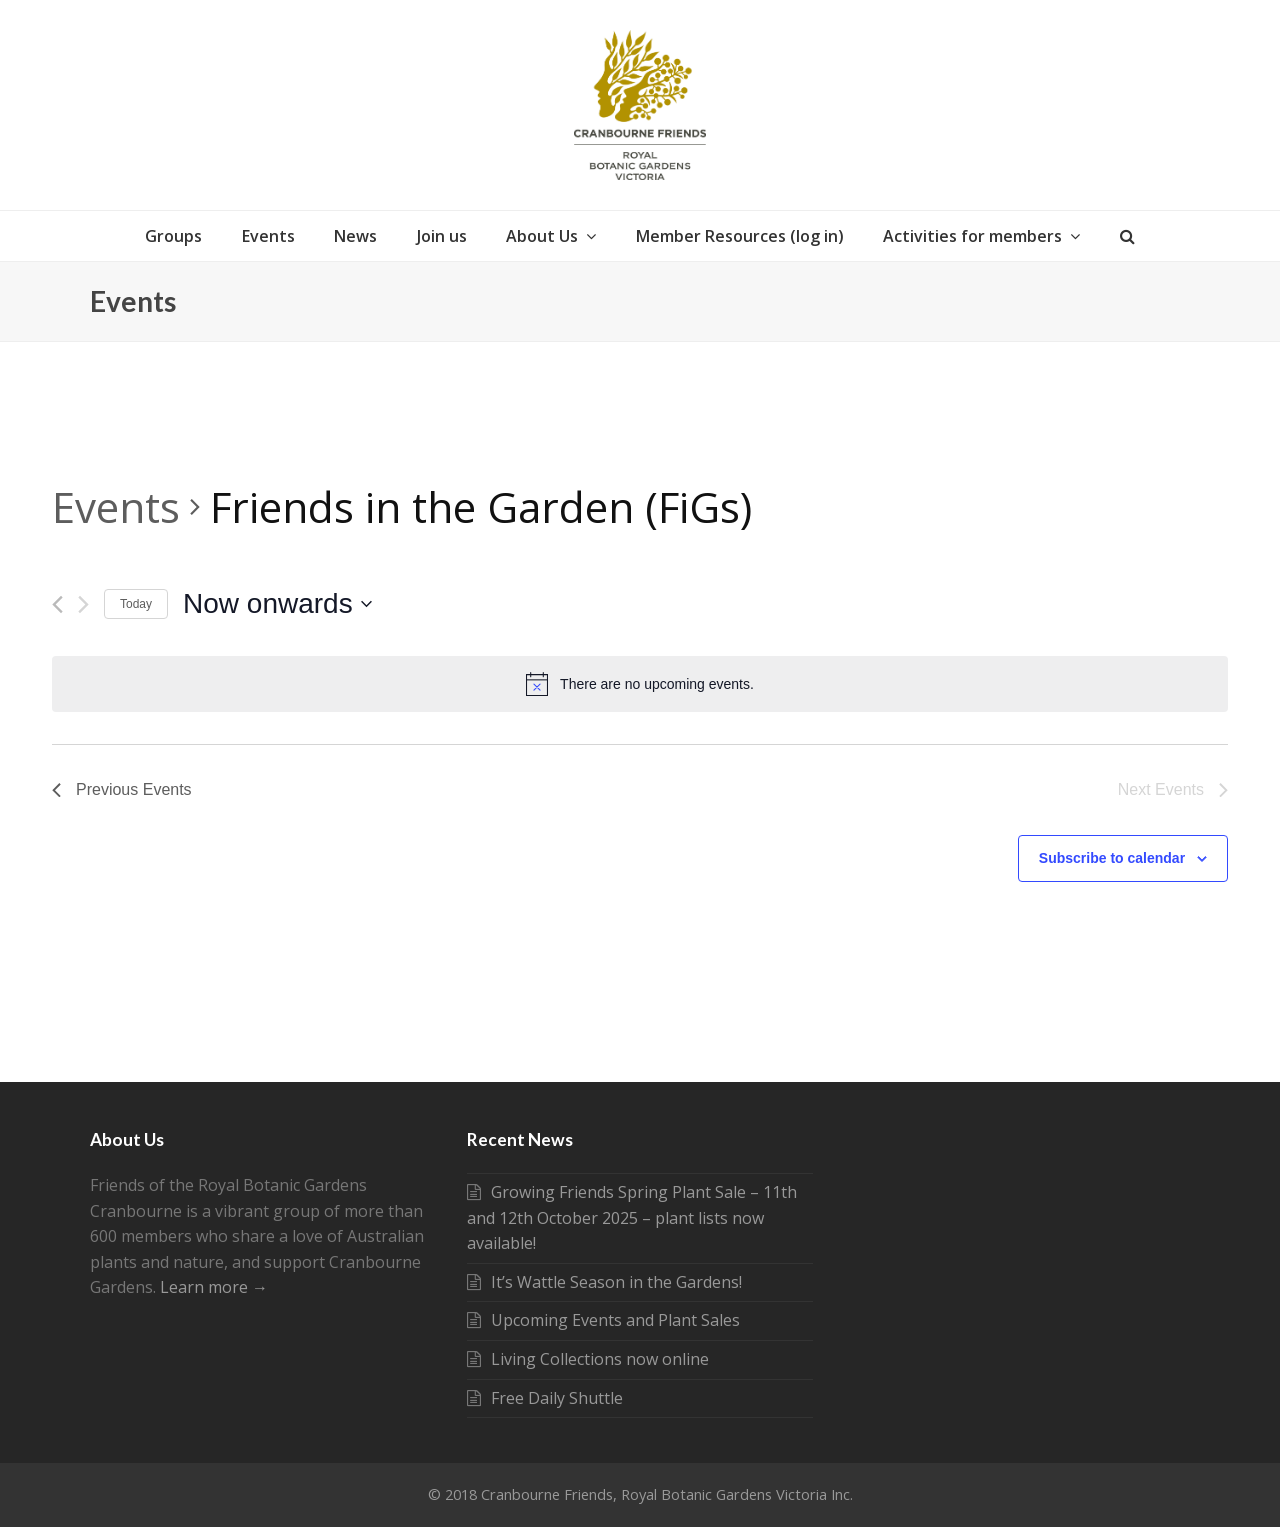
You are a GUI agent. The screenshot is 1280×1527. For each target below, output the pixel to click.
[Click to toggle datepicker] (277, 604)
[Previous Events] (57, 604)
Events (116, 506)
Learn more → (214, 1287)
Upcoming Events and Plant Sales (603, 1320)
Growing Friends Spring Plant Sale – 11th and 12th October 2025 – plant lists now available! (632, 1217)
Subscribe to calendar (1112, 858)
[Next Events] (83, 604)
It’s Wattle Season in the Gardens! (604, 1282)
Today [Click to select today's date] (136, 604)
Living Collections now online (588, 1359)
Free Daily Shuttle (545, 1398)
